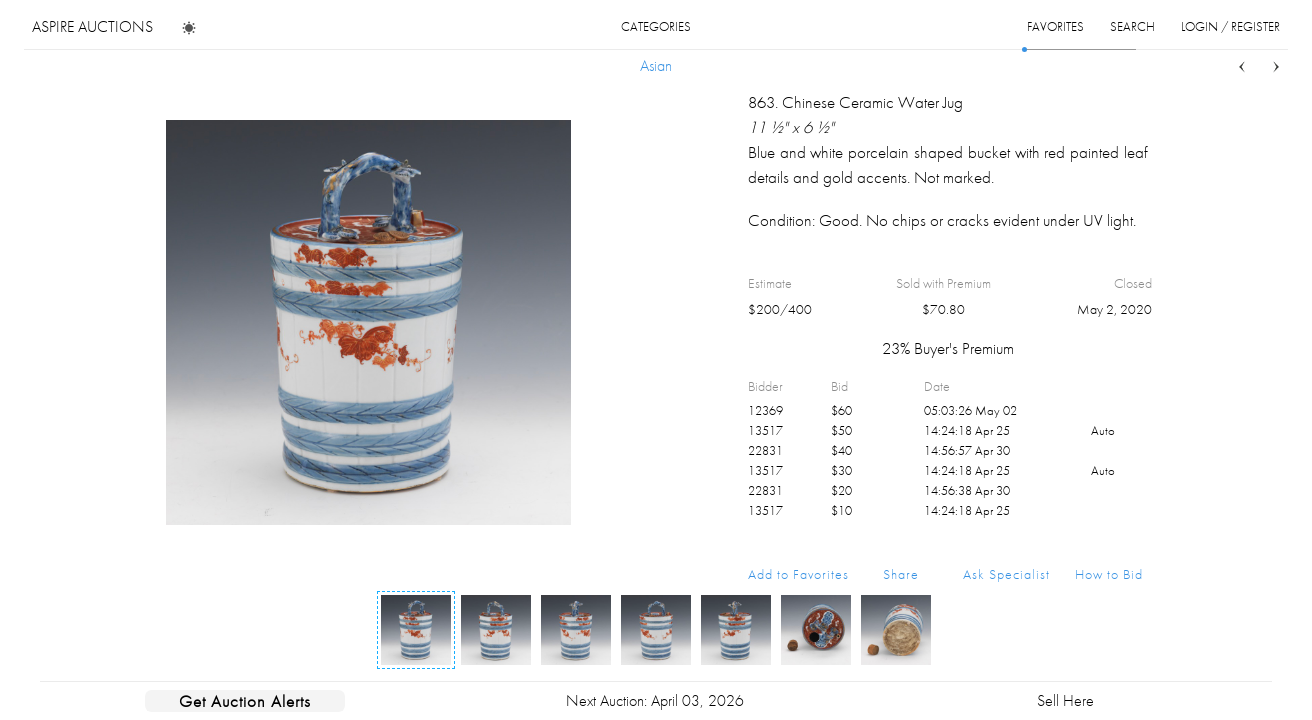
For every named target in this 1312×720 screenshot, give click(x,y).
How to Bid (1109, 574)
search (1132, 26)
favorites (1055, 26)
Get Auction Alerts (245, 701)
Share (901, 574)
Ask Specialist (1006, 574)
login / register (1230, 26)
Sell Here (1065, 700)
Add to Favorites (798, 574)
